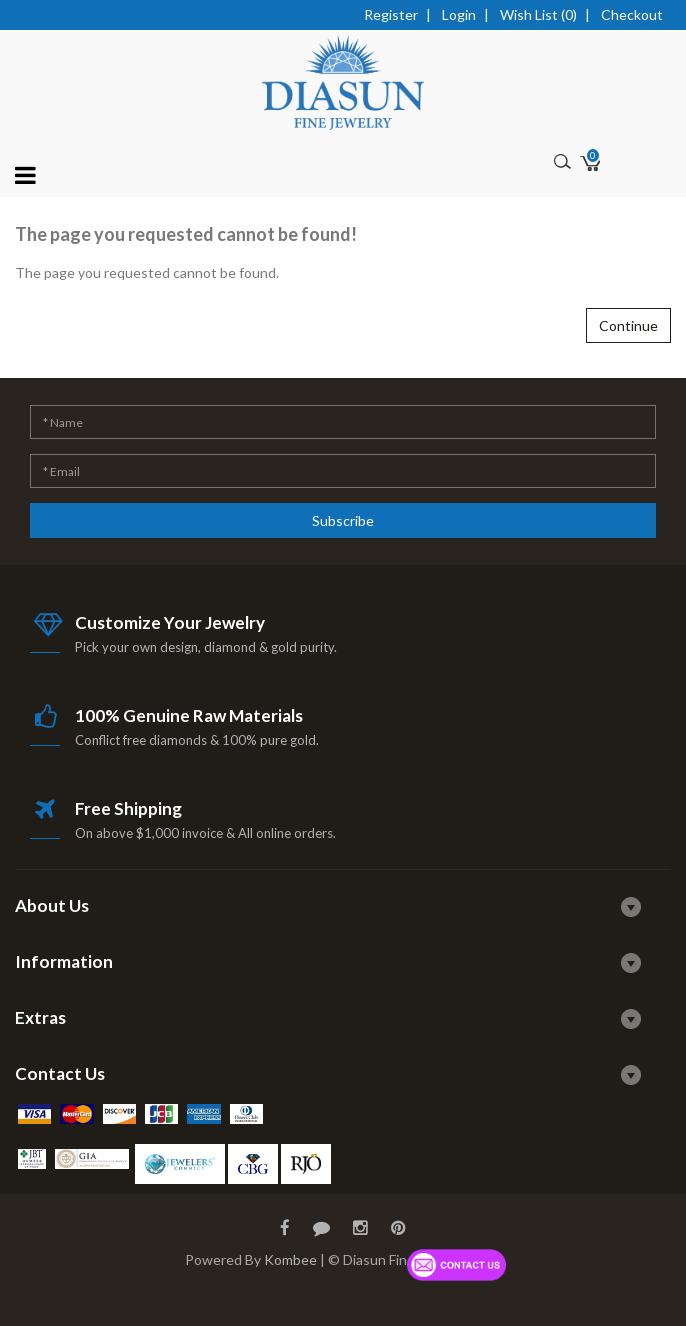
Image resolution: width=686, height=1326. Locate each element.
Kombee (290, 1259)
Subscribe (343, 520)
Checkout (632, 14)
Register (391, 14)
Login (459, 14)
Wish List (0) (538, 14)
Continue (628, 325)
